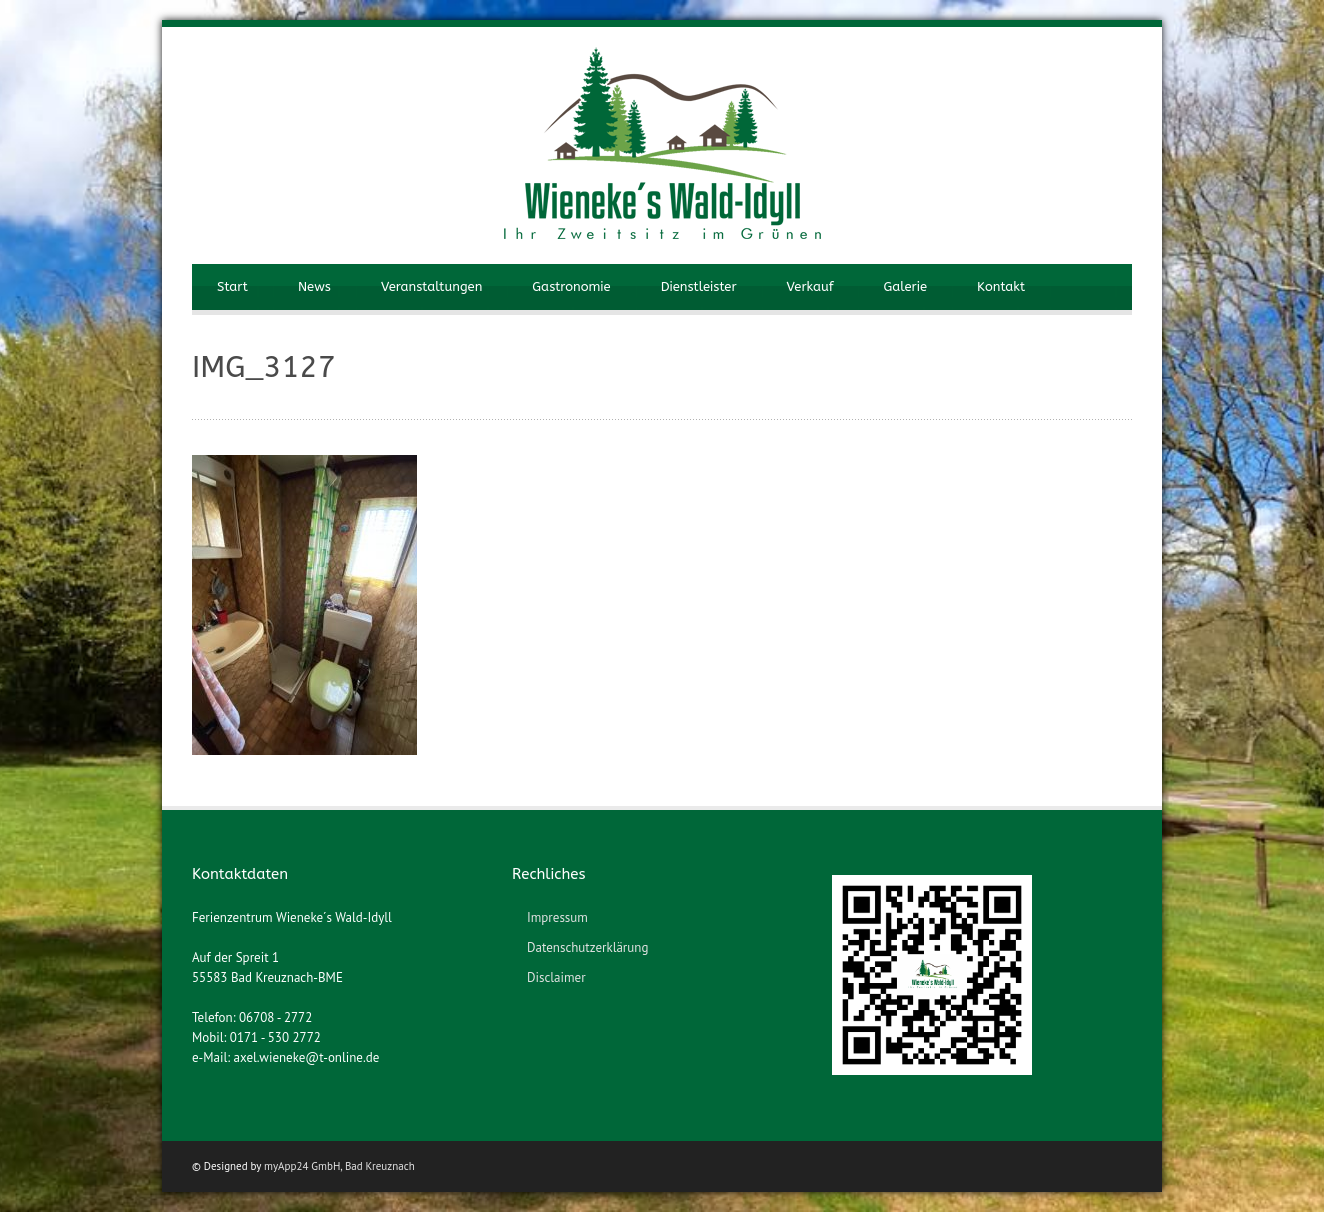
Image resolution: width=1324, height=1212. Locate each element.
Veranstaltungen (431, 286)
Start (232, 286)
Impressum (557, 917)
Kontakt (1001, 286)
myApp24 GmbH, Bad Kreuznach (339, 1166)
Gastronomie (571, 286)
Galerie (905, 286)
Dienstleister (699, 286)
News (314, 286)
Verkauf (810, 286)
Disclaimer (556, 977)
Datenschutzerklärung (587, 947)
